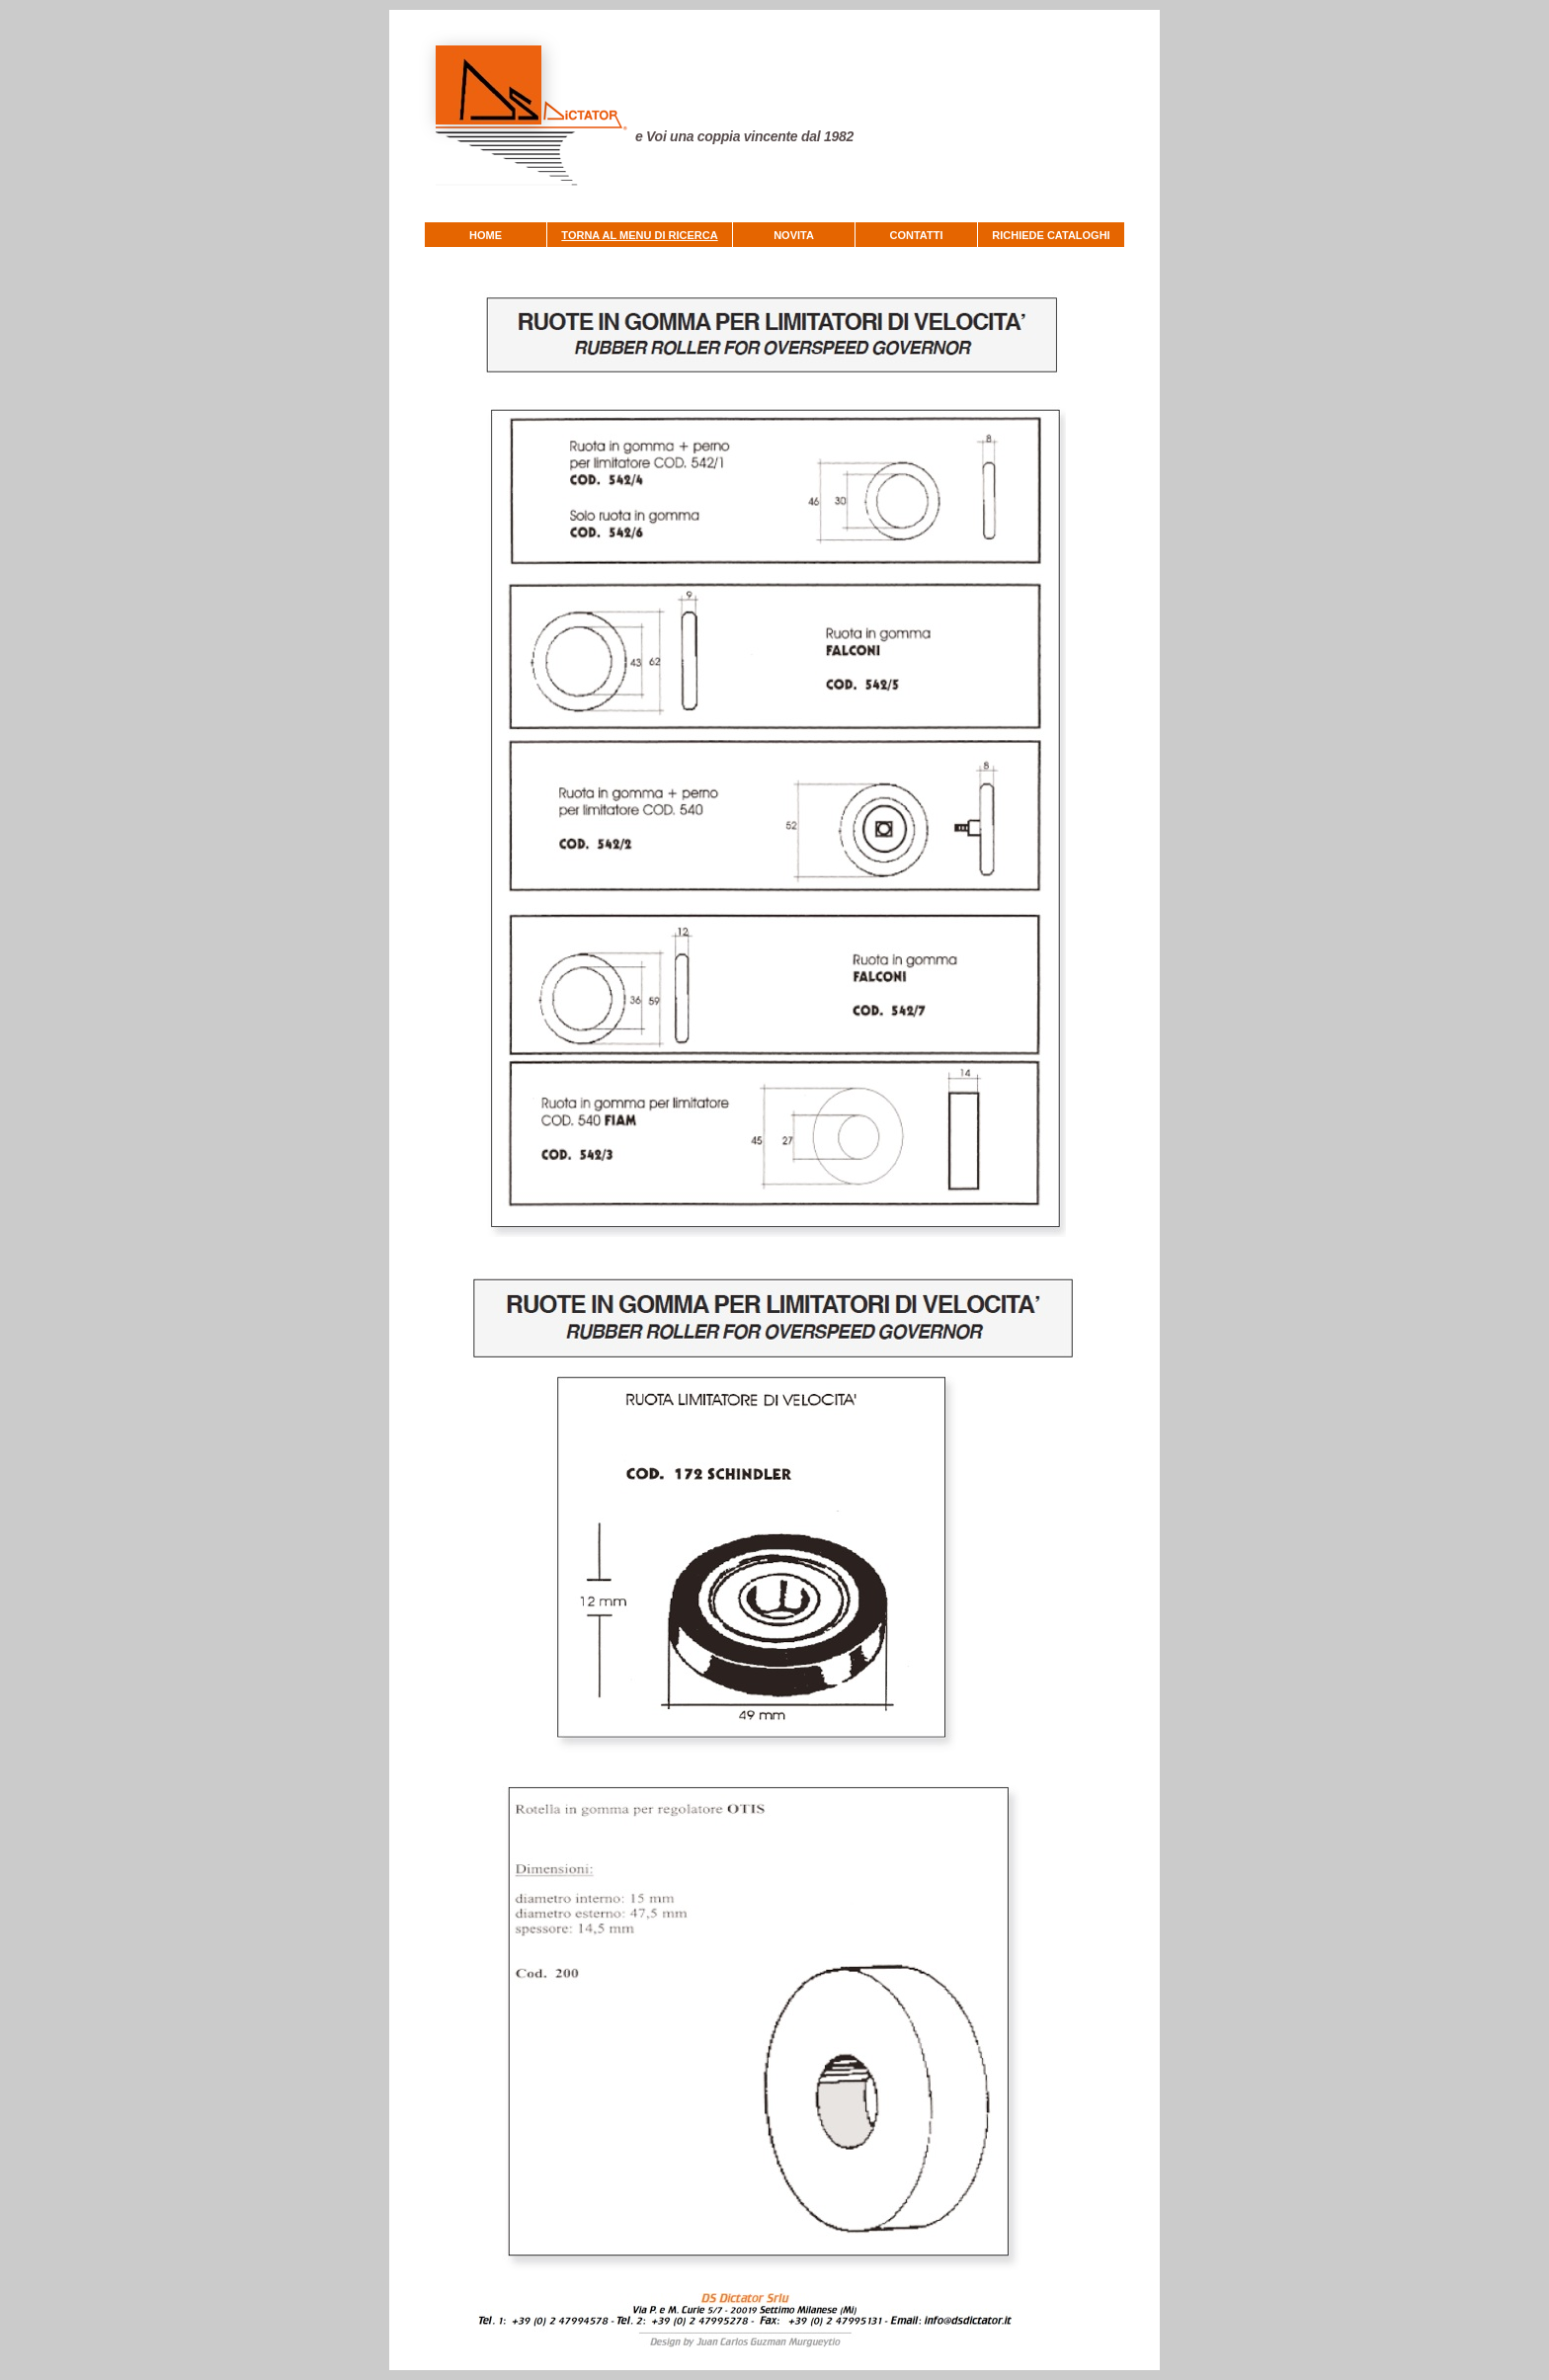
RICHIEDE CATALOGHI (1050, 235)
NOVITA (794, 235)
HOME (485, 235)
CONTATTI (916, 235)
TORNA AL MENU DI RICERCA (639, 235)
